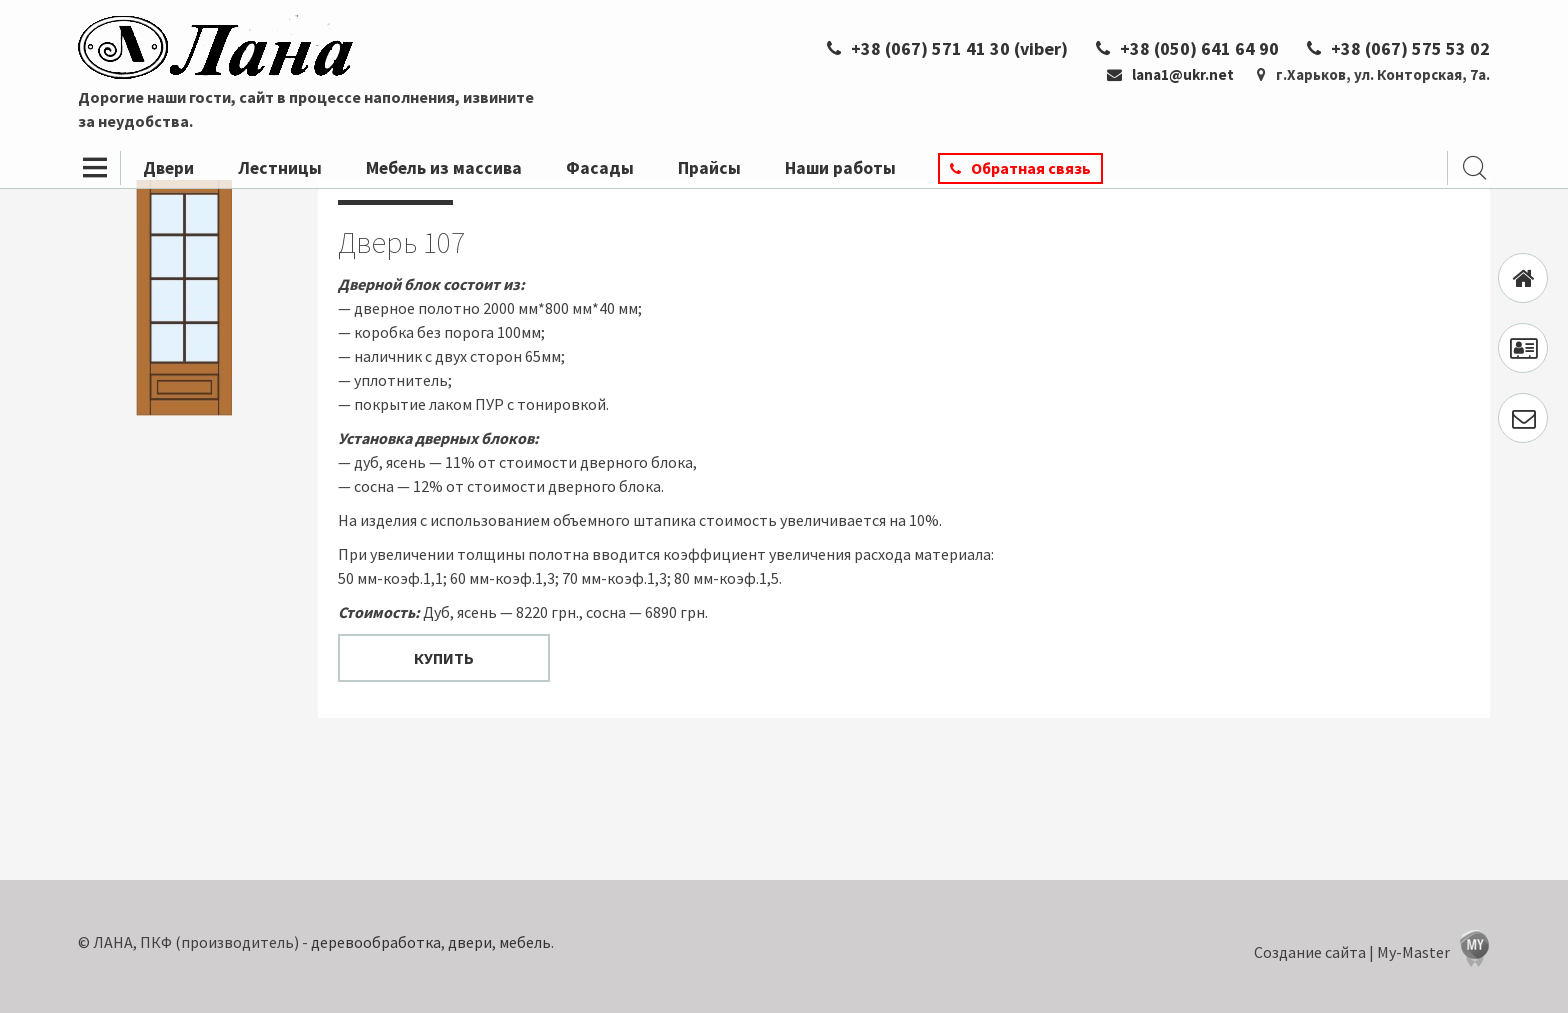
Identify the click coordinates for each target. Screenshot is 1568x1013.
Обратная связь (1031, 168)
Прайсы (709, 168)
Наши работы (840, 168)
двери (470, 942)
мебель (525, 942)
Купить (444, 658)
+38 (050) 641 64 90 (1187, 48)
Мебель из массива (444, 168)
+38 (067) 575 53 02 (1398, 48)
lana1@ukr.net (1170, 74)
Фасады (600, 168)
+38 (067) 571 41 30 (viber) (947, 48)
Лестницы (280, 168)
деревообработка (376, 942)
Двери (168, 168)
